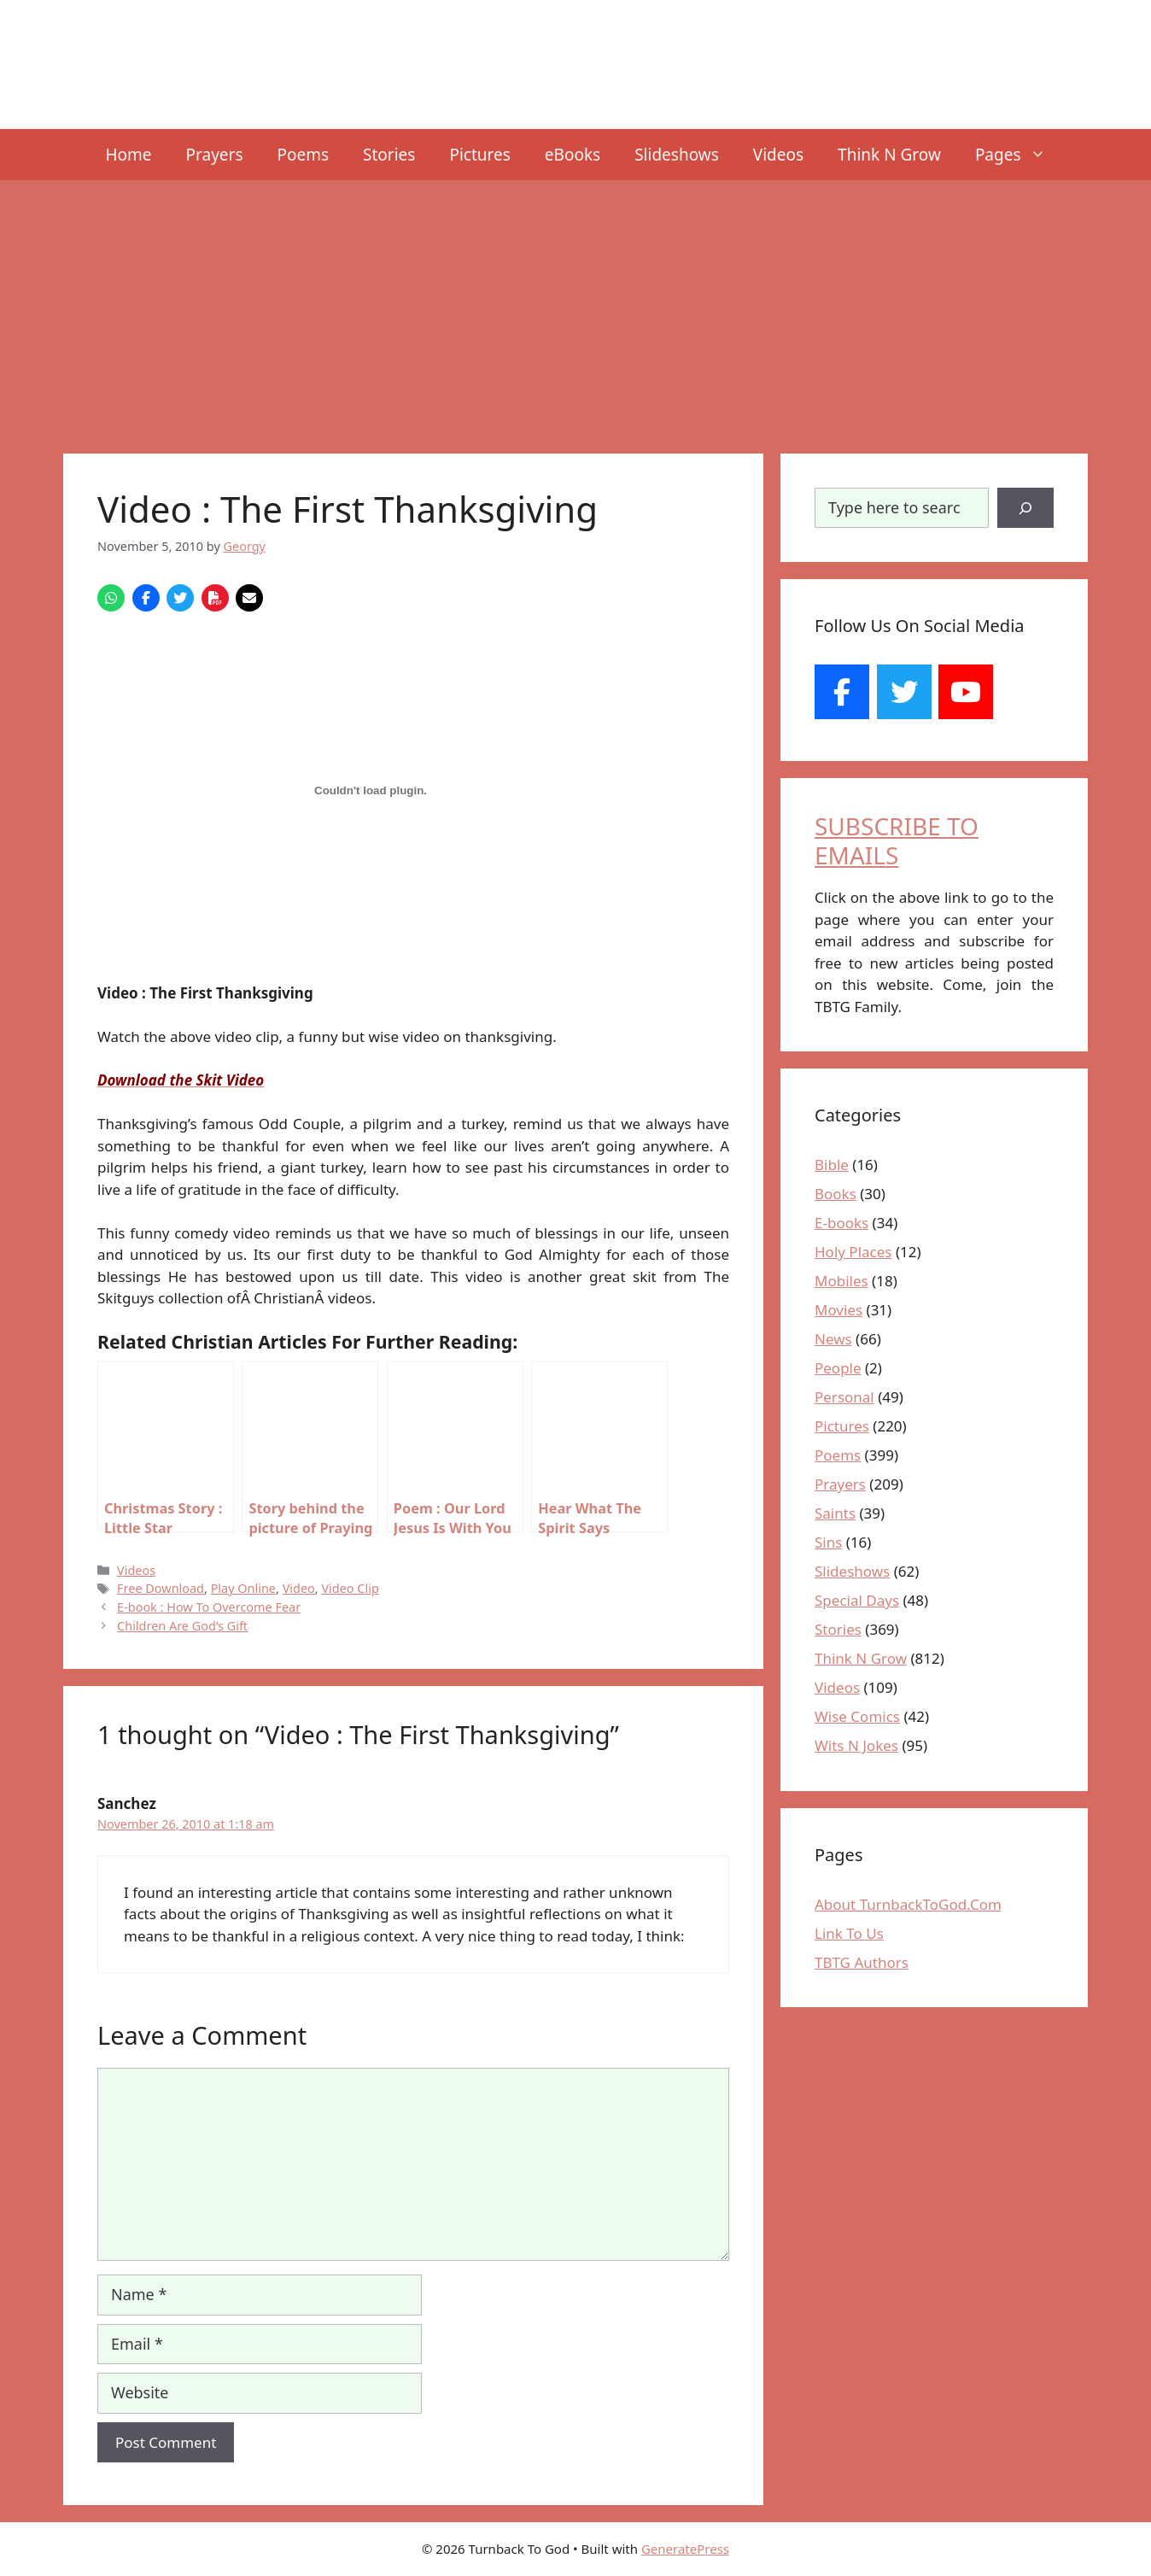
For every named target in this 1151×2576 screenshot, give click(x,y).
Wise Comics (857, 1716)
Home (128, 154)
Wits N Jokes (856, 1745)
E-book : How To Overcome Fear (209, 1607)
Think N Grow (889, 154)
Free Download (160, 1588)
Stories (389, 154)
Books (835, 1193)
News (833, 1339)
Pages (1019, 154)
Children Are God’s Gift (182, 1626)
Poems (304, 154)
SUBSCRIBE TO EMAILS (897, 840)
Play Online (243, 1588)
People (838, 1368)
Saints (835, 1513)
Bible (832, 1164)
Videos (778, 154)
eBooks (572, 154)
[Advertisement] (575, 308)
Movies (838, 1310)
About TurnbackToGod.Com (908, 1904)
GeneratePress (685, 2548)
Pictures (479, 154)
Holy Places (853, 1252)
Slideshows (676, 154)
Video (299, 1588)
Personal (844, 1397)
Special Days (857, 1600)
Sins (828, 1542)
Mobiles (841, 1281)
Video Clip (349, 1588)
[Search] (1025, 508)
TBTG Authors (862, 1962)
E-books (841, 1222)
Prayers (214, 154)
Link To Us (849, 1933)
